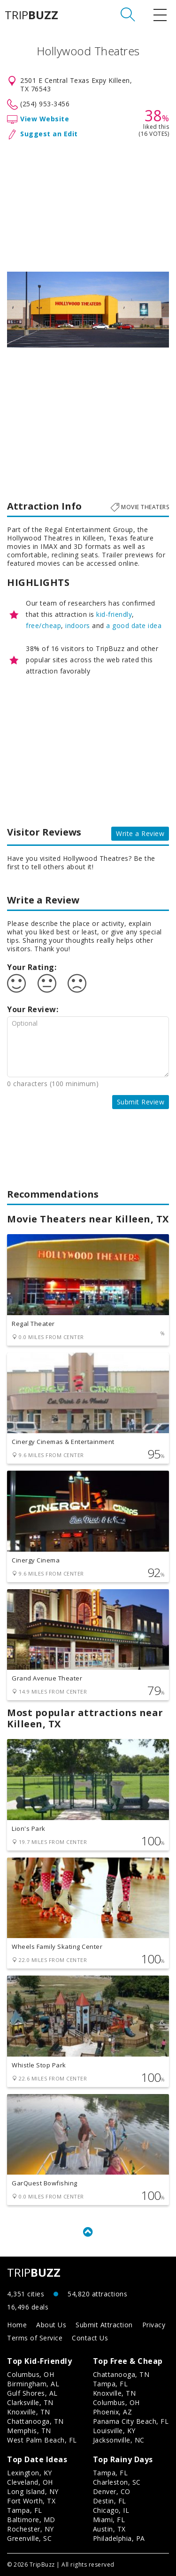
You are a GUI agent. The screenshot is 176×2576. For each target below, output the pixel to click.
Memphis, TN (29, 2430)
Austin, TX (109, 2528)
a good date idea (133, 625)
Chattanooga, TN (35, 2421)
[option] (88, 310)
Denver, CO (111, 2491)
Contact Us (90, 2337)
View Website (44, 118)
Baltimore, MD (31, 2519)
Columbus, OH (30, 2374)
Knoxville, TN (28, 2411)
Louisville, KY (114, 2430)
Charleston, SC (117, 2482)
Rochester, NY (30, 2528)
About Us (51, 2324)
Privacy (154, 2324)
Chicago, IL (111, 2510)
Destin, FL (109, 2500)
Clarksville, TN (30, 2402)
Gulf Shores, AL (32, 2393)
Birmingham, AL (33, 2383)
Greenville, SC (29, 2538)
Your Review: (32, 1009)
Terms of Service (34, 2337)
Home (17, 2324)
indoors (77, 625)
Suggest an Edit (49, 133)
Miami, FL (109, 2519)
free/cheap (43, 625)
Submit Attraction (104, 2324)
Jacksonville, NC (119, 2439)
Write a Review (140, 833)
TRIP (31, 15)
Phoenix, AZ (112, 2411)
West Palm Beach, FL (42, 2439)
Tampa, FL (110, 2383)
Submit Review (141, 1101)
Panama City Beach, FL (131, 2421)
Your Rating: (31, 967)
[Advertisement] (88, 203)
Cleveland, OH (30, 2482)
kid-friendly (114, 614)
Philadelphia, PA (119, 2538)
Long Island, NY (33, 2491)
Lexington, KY (29, 2472)
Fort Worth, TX (31, 2500)
